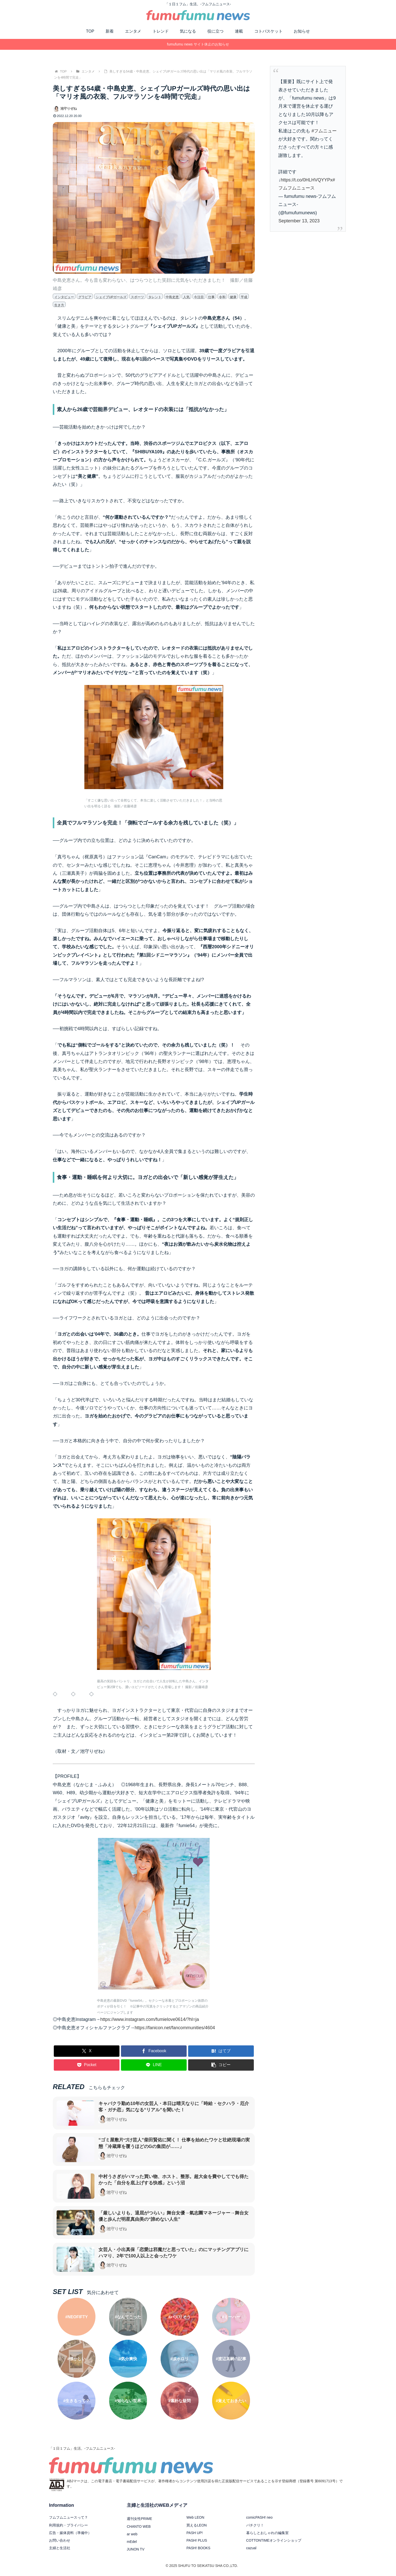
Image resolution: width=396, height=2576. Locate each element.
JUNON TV (135, 2549)
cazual (251, 2548)
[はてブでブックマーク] (221, 2051)
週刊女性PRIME (139, 2519)
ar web (132, 2534)
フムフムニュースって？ (68, 2517)
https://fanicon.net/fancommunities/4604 (175, 2027)
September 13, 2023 (298, 220)
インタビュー (64, 297)
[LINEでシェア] (154, 2065)
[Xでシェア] (86, 2051)
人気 (186, 297)
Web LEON (195, 2517)
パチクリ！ (255, 2525)
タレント (154, 297)
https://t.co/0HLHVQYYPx (306, 179)
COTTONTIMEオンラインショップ (273, 2540)
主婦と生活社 (59, 2548)
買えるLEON (196, 2525)
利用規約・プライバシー (68, 2525)
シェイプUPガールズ (111, 297)
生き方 (59, 305)
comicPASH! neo (259, 2517)
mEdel (132, 2542)
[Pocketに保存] (86, 2065)
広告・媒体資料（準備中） (70, 2533)
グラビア (84, 297)
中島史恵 (172, 297)
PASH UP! (194, 2533)
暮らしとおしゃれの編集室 (267, 2533)
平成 (244, 297)
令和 (222, 297)
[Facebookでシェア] (154, 2051)
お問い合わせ (59, 2540)
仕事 (211, 297)
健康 (233, 297)
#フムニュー (324, 130)
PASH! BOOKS (198, 2548)
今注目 (199, 297)
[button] (221, 2065)
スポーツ (137, 297)
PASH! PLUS (196, 2540)
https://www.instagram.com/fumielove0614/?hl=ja (149, 2019)
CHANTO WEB (139, 2526)
